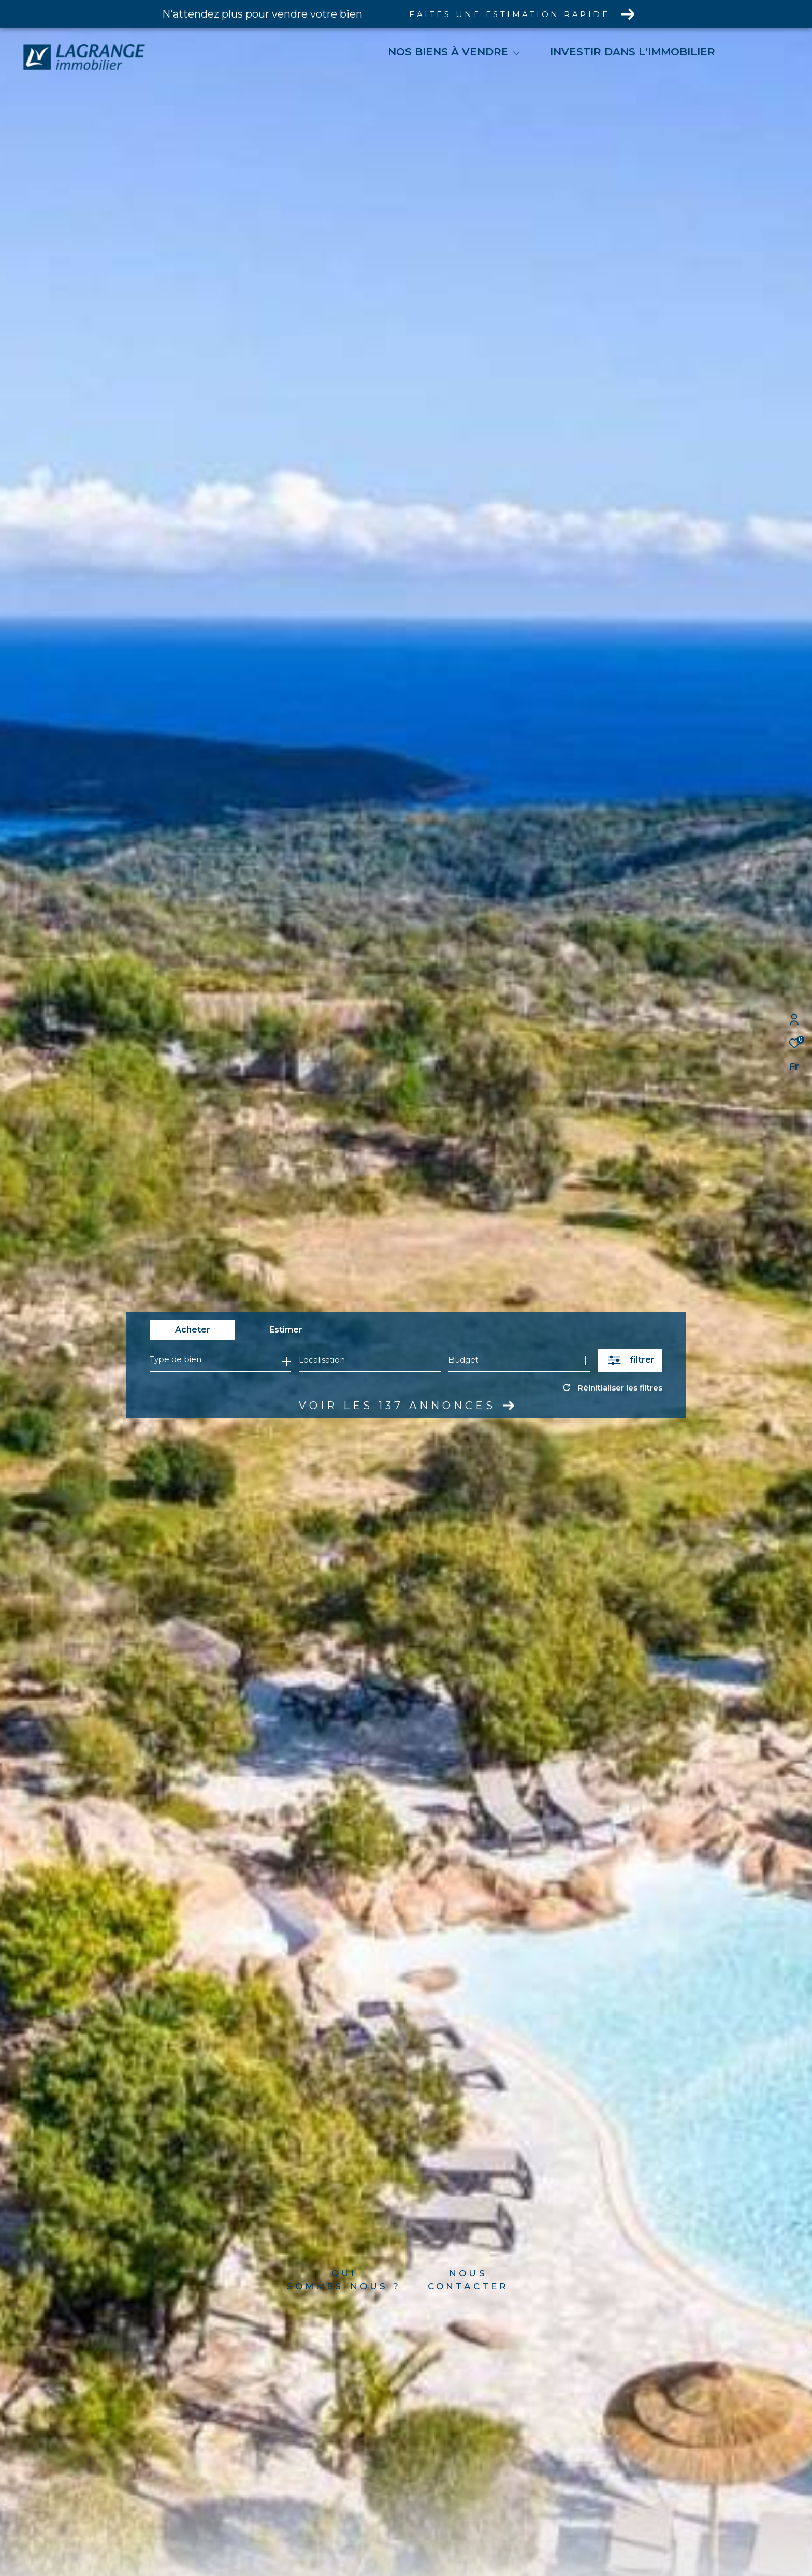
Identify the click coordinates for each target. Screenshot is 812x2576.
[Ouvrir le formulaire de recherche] (630, 1360)
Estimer (285, 1330)
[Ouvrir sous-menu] (516, 52)
